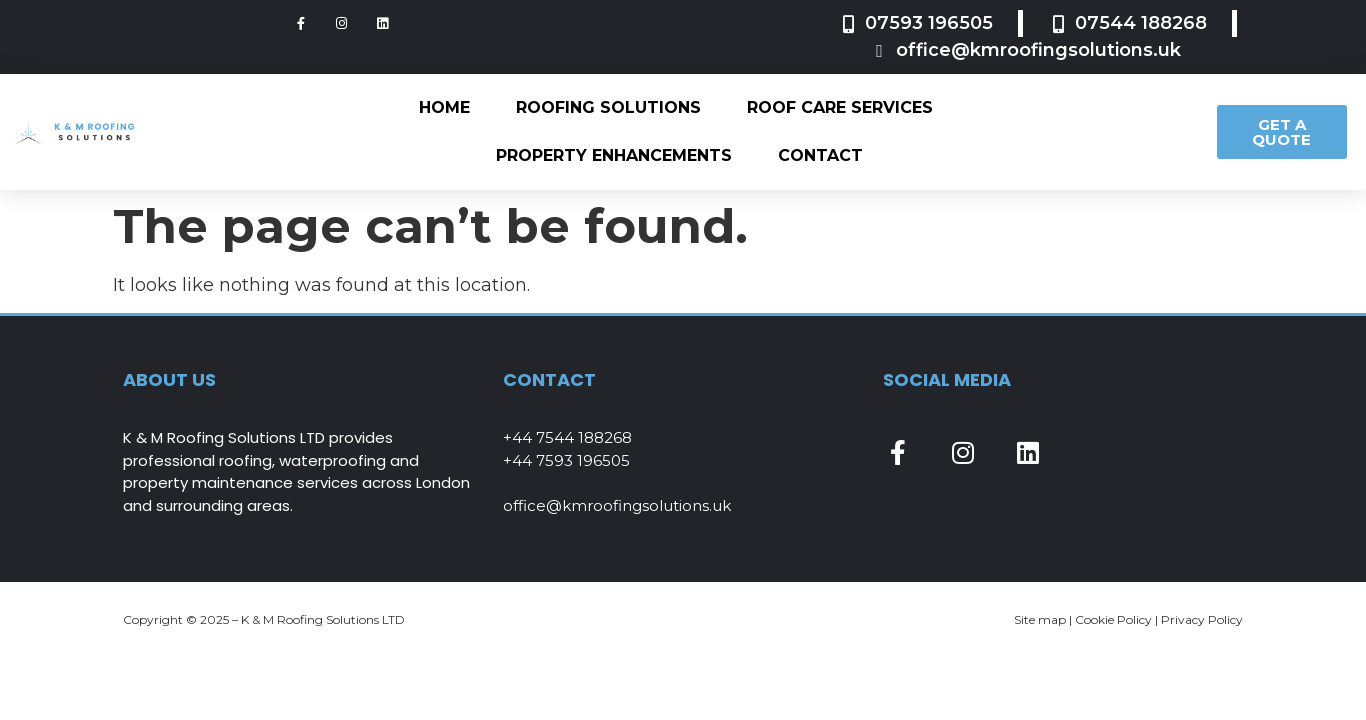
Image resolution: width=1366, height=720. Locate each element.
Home (444, 107)
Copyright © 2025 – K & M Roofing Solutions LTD (264, 619)
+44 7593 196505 (566, 460)
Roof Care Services (840, 107)
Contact (820, 155)
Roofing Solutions (608, 107)
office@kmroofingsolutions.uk (617, 505)
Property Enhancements (614, 155)
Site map (1040, 619)
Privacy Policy (1202, 619)
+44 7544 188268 (567, 437)
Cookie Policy (1113, 619)
